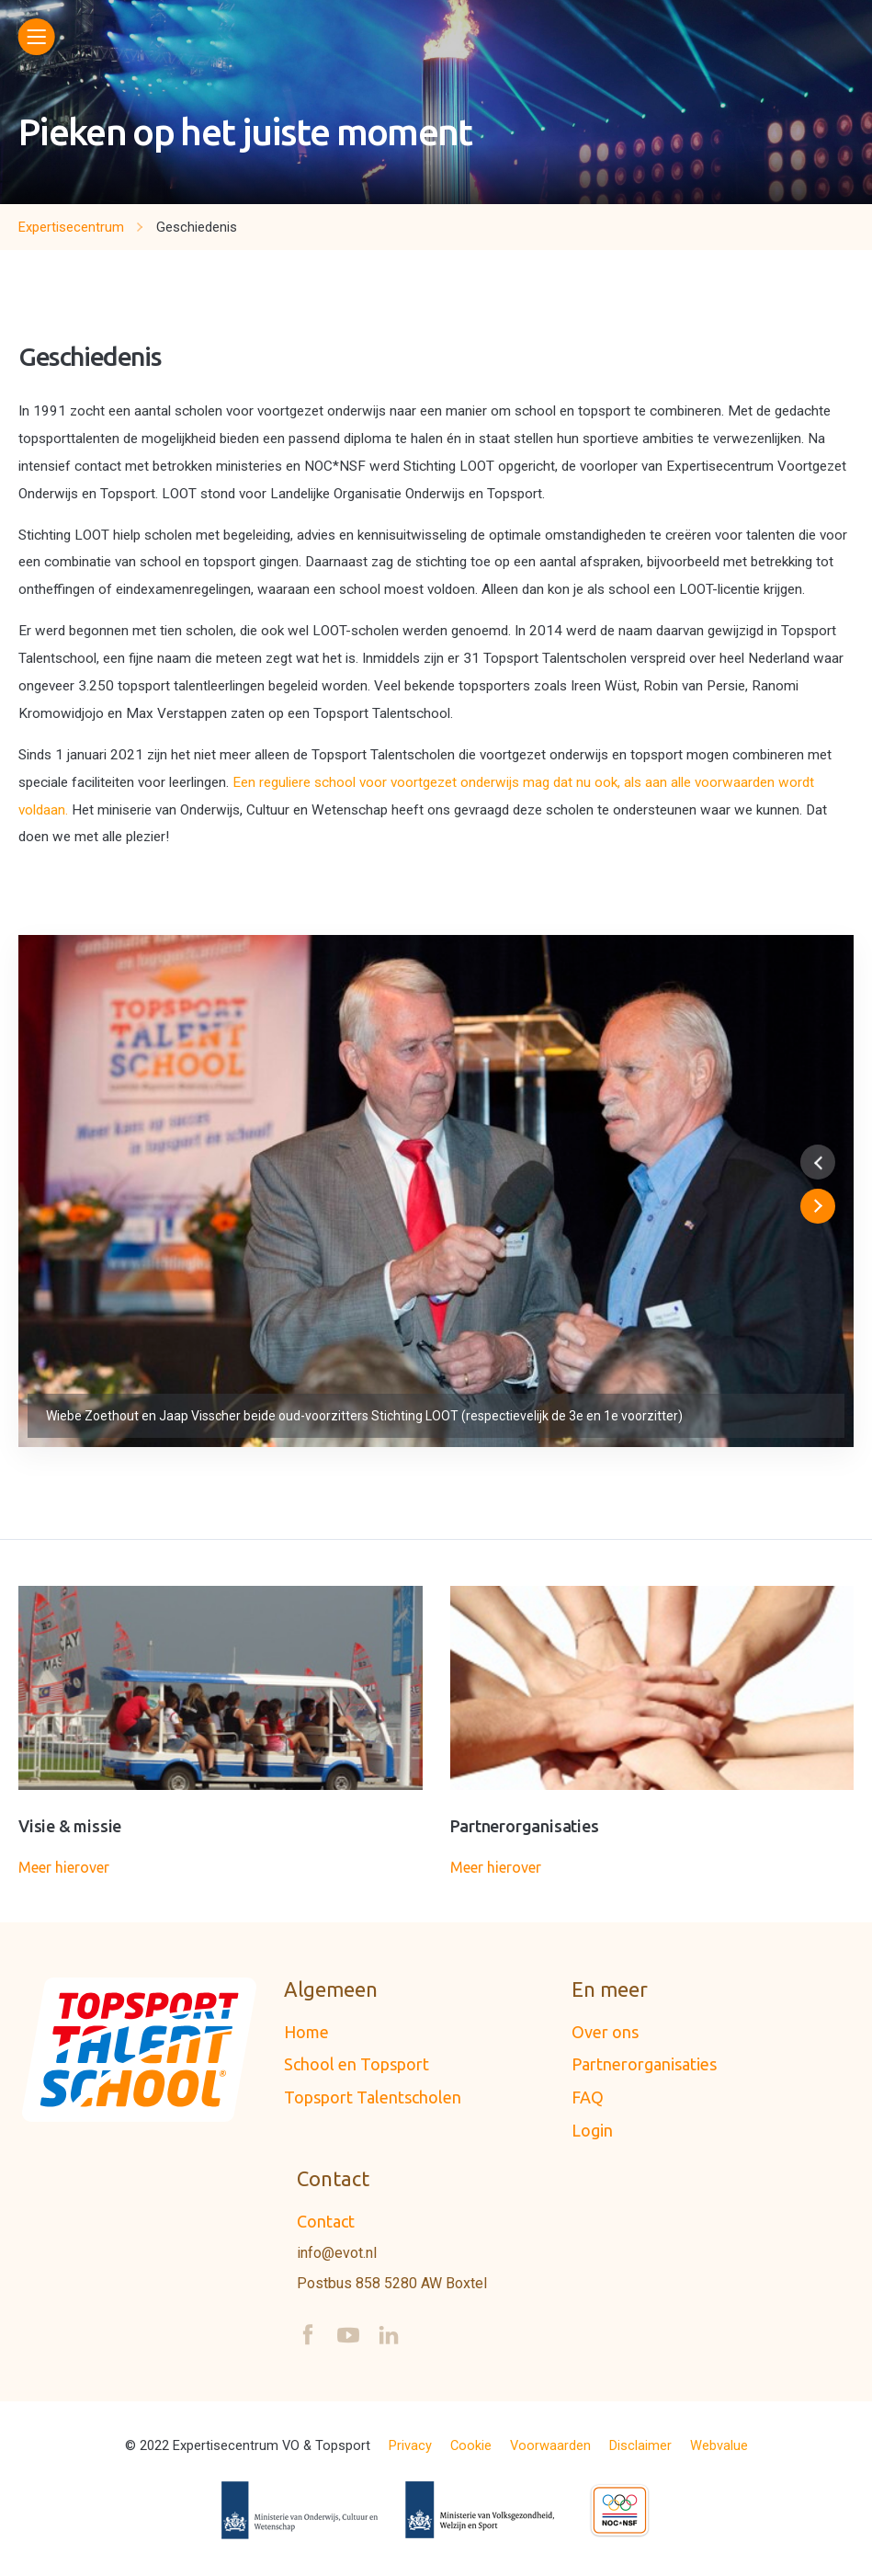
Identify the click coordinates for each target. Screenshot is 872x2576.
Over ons (605, 2032)
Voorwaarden (550, 2446)
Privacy (410, 2446)
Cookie (471, 2446)
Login (592, 2130)
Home (306, 2032)
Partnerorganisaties (644, 2064)
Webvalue (719, 2446)
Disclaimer (640, 2446)
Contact (326, 2221)
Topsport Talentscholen (372, 2097)
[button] (817, 1162)
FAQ (588, 2097)
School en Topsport (356, 2064)
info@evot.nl (337, 2253)
